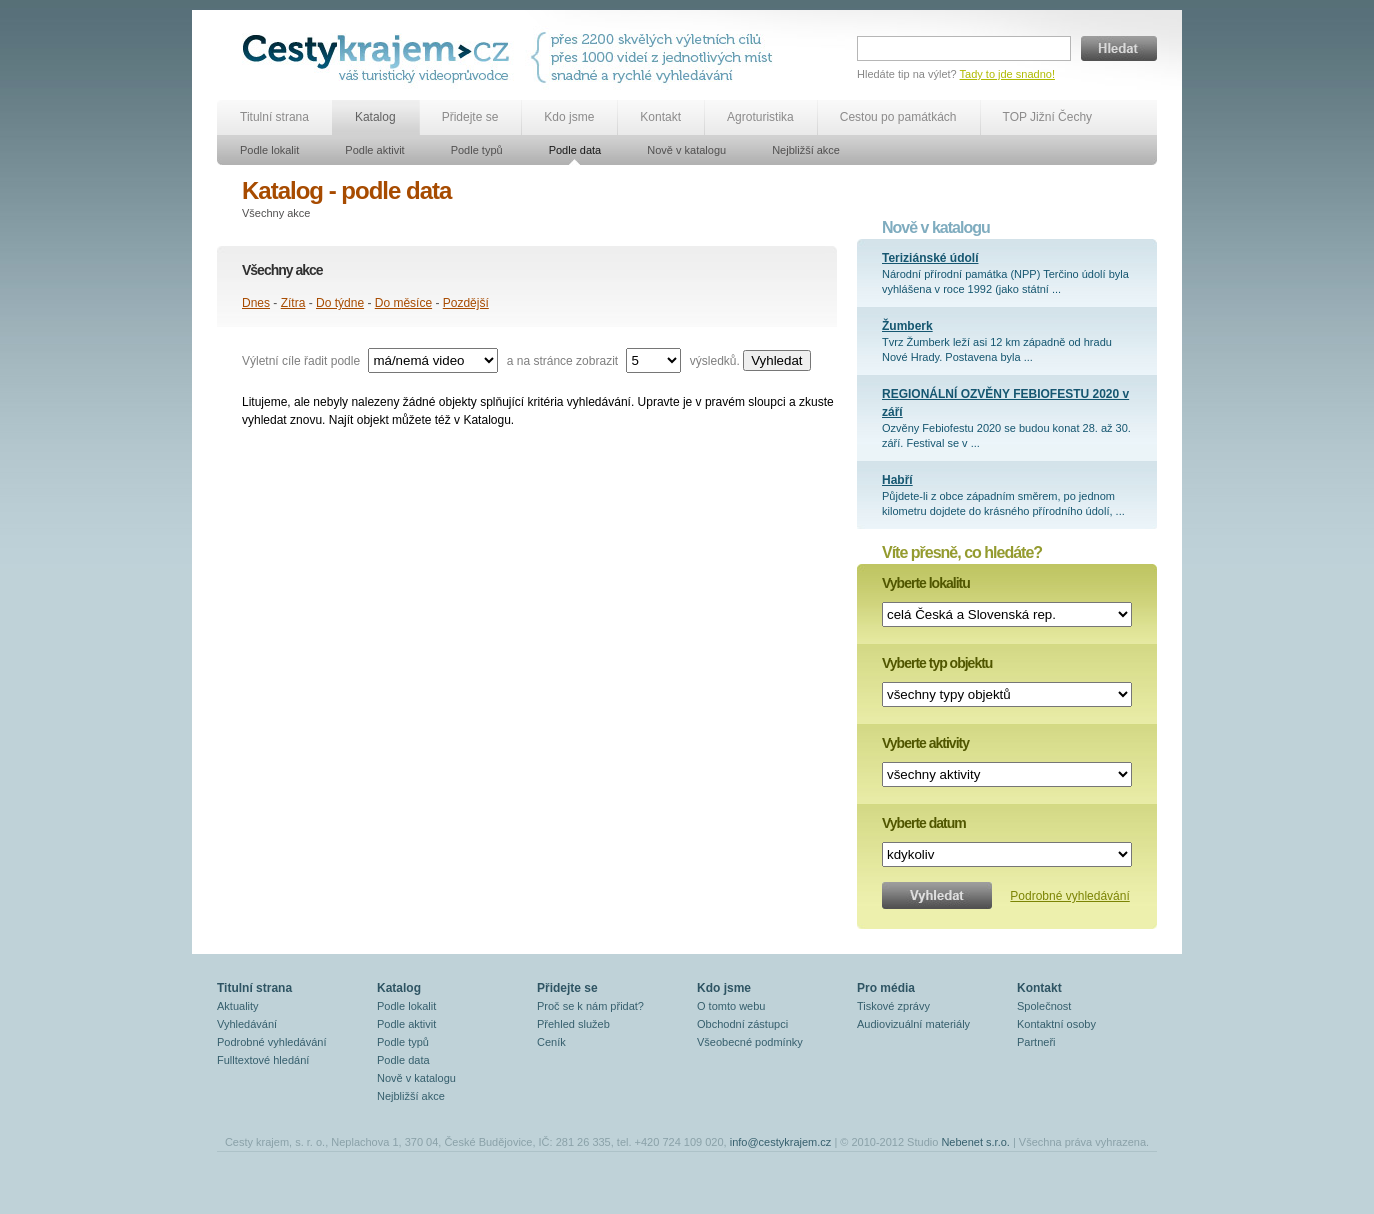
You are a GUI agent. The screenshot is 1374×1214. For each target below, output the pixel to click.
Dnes (256, 303)
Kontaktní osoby (1056, 1024)
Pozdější (466, 303)
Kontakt (660, 117)
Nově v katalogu (686, 150)
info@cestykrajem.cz (781, 1142)
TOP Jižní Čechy (1048, 117)
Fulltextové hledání (263, 1060)
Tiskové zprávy (893, 1006)
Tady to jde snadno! (1007, 74)
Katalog (375, 117)
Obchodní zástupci (742, 1024)
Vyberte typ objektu (937, 663)
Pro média (886, 988)
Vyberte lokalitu (926, 583)
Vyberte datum (924, 823)
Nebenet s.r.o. (975, 1142)
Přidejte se (470, 117)
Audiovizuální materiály (913, 1024)
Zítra (293, 303)
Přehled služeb (573, 1024)
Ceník (551, 1042)
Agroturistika (760, 117)
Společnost (1044, 1006)
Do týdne (340, 303)
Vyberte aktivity (925, 743)
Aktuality (238, 1006)
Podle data (575, 150)
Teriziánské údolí (930, 258)
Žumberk (907, 326)
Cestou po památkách (898, 117)
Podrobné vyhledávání (1069, 896)
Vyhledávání (247, 1024)
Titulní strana (274, 117)
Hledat (1119, 48)
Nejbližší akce (806, 150)
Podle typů (477, 150)
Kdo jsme (569, 117)
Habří (897, 480)
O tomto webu (731, 1006)
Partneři (1036, 1042)
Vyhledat (776, 360)
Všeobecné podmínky (750, 1042)
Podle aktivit (374, 150)
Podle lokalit (269, 150)
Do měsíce (403, 303)
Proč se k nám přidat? (590, 1006)
